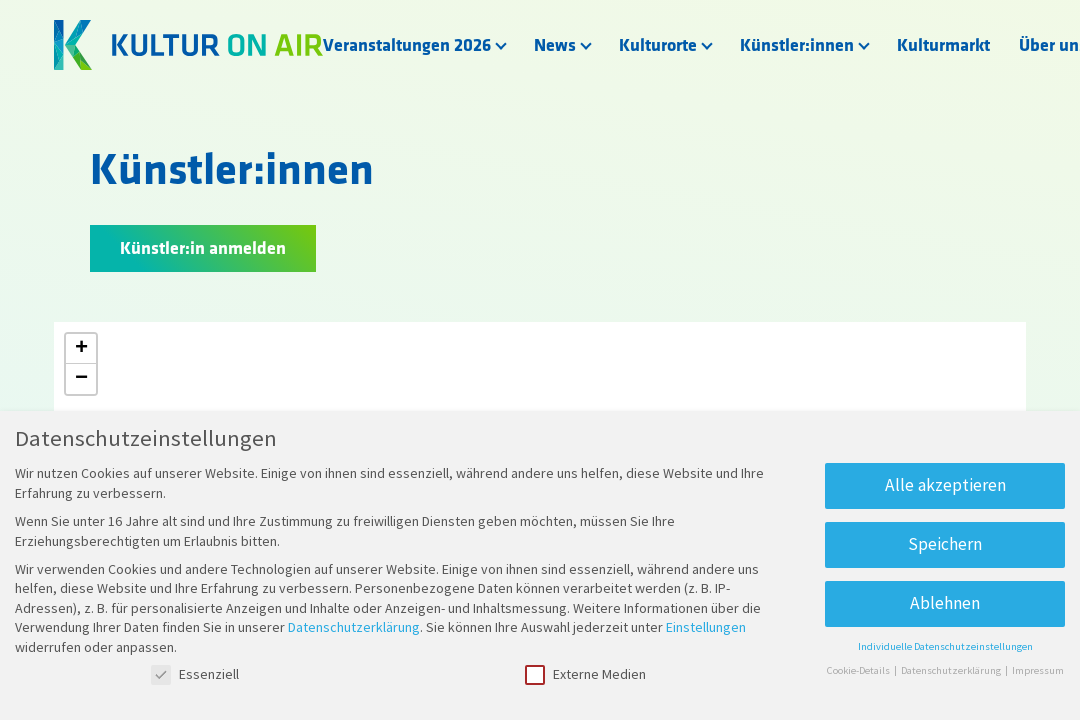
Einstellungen (706, 627)
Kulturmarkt (943, 45)
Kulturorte (658, 45)
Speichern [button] (945, 544)
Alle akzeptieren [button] (945, 485)
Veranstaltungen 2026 (407, 45)
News (555, 45)
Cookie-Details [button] (859, 670)
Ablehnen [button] (945, 603)
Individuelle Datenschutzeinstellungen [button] (945, 646)
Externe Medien (585, 674)
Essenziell (195, 674)
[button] (81, 349)
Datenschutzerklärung (354, 627)
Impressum (1038, 670)
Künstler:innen (797, 45)
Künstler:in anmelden (203, 248)
